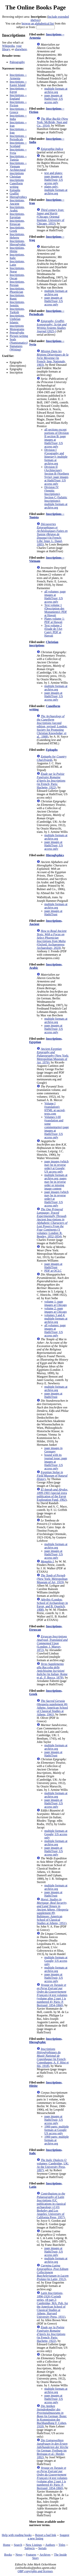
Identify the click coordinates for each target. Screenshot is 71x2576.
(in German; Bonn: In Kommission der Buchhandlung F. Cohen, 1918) (52, 2416)
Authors (50, 2544)
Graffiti (14, 193)
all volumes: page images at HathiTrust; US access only (55, 1330)
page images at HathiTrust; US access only (53, 99)
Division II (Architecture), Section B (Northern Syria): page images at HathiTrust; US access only (56, 475)
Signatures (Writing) (16, 347)
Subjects (29, 2548)
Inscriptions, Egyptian (17, 215)
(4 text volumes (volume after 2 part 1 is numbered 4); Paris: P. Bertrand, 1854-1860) (52, 1995)
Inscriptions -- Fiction (18, 103)
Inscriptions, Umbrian (17, 317)
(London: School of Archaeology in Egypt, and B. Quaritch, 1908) (52, 1604)
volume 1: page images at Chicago (55, 1303)
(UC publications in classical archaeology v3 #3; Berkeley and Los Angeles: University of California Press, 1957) (51, 2205)
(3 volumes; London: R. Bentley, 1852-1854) (52, 1223)
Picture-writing (19, 336)
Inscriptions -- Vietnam (18, 164)
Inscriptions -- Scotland (18, 144)
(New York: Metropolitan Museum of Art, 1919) (52, 1579)
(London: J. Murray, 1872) (52, 1643)
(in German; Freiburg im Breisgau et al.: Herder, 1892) (52, 2449)
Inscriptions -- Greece (18, 110)
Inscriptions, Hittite (17, 249)
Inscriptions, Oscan (17, 276)
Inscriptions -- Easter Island (18, 83)
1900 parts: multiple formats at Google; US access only (56, 2130)
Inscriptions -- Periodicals (18, 137)
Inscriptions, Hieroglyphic (18, 242)
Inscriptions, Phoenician (17, 290)
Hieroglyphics (18, 197)
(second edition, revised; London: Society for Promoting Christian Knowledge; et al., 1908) (52, 726)
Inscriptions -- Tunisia (18, 158)
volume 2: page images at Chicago (55, 1310)
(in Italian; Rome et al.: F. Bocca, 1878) (52, 1670)
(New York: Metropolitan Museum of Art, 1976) (53, 1055)
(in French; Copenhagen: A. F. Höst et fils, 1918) (53, 2057)
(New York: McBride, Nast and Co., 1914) (52, 122)
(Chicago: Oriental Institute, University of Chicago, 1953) (50, 216)
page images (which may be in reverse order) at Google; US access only (56, 1166)
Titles (62, 2544)
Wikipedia (8, 45)
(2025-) (51, 326)
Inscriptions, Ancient (17, 202)
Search (18, 2544)
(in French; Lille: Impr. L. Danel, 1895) (52, 534)
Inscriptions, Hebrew (17, 236)
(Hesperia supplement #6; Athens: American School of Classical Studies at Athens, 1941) (52, 1707)
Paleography (17, 62)
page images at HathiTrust (53, 912)
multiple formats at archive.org (55, 90)
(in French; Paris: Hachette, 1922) (51, 780)
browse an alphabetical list (38, 23)
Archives (45, 2554)
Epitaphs (15, 190)
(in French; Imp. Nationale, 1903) (53, 358)
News (19, 2554)
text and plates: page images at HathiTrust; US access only (53, 178)
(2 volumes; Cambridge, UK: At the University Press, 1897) (53, 2165)
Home (6, 2544)
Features (31, 2554)
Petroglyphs (17, 332)
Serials (42, 2548)
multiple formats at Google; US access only (55, 1834)
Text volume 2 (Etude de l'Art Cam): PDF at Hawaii (53, 630)
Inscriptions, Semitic (17, 303)
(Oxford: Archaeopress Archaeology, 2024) (51, 939)
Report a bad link (45, 2535)
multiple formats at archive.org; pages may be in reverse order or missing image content (55, 1181)
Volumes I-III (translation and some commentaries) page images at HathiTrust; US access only (56, 1127)
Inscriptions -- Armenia (18, 76)
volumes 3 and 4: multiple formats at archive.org (55, 1319)
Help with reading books (17, 2535)
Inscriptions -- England (18, 97)
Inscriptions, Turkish (17, 310)
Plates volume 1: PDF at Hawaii (54, 620)
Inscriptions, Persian (17, 283)
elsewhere (21, 49)
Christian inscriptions (17, 178)
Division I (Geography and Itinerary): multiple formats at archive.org (55, 456)
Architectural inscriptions (18, 171)
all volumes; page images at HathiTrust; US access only (55, 596)
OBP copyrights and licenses (35, 2571)
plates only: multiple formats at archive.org (55, 190)
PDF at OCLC (53, 1270)
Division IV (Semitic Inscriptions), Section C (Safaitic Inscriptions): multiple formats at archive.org (55, 497)
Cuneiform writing (16, 185)
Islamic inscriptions (17, 324)
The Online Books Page (35, 7)
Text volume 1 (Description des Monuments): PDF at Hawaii (55, 610)
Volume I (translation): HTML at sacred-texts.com (54, 1108)
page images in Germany (53, 1449)
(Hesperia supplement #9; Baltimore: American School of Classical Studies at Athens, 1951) (52, 1911)
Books (8, 2554)
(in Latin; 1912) (53, 2272)
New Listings (34, 2544)
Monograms (17, 329)
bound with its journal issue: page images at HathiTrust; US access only (55, 1461)
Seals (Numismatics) (19, 341)
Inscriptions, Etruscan (17, 222)
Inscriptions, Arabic (17, 208)
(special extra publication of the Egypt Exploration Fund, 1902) (52, 1494)
